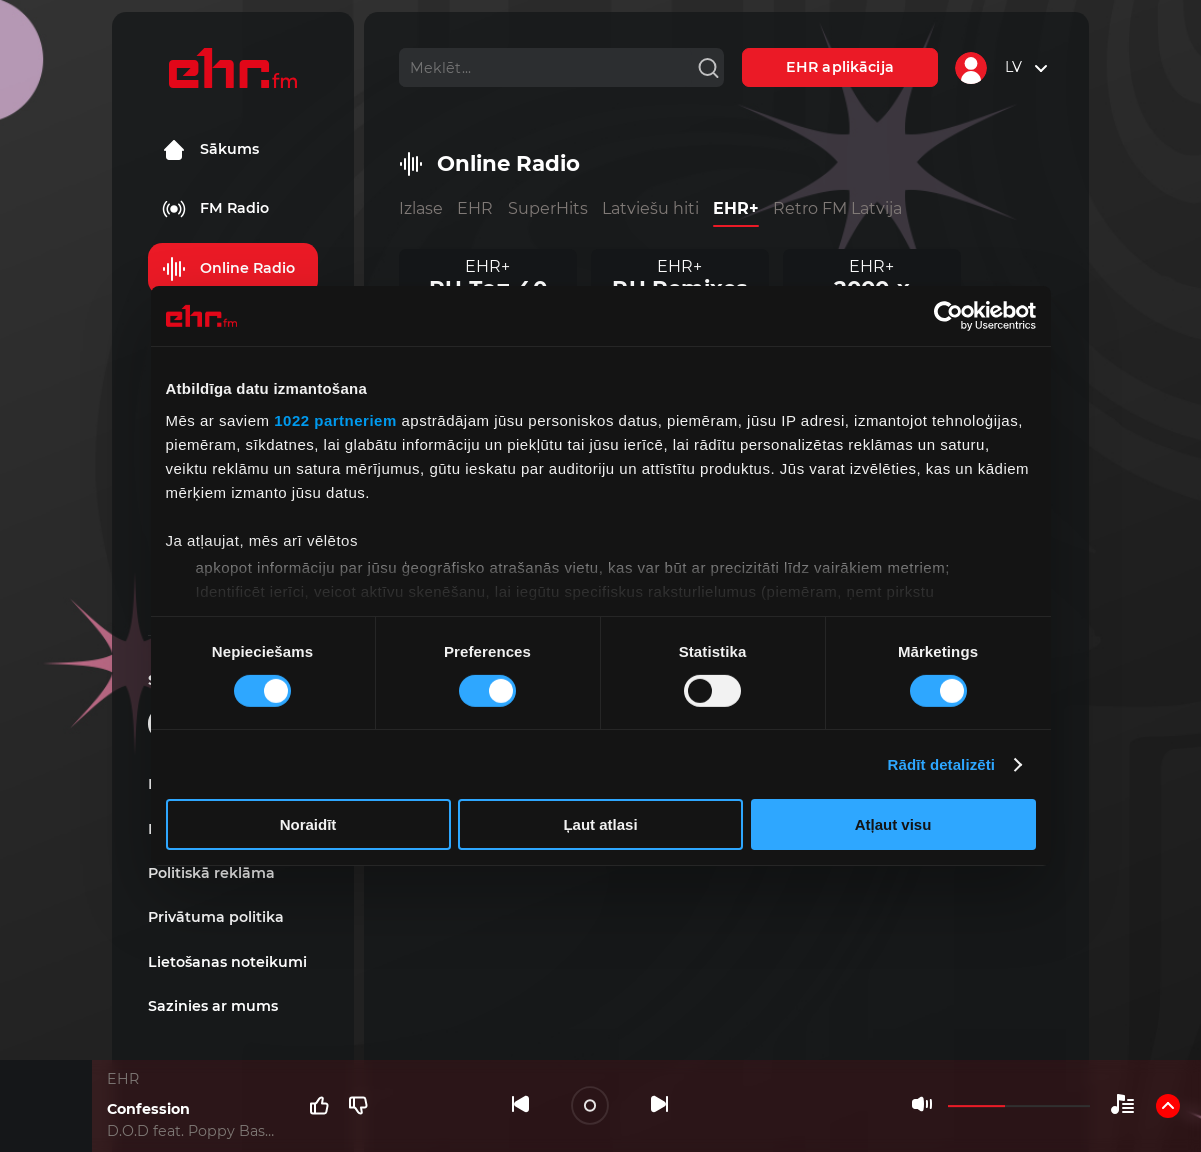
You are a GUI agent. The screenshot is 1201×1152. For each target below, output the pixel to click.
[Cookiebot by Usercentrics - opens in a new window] (948, 316)
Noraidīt (308, 824)
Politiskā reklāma (211, 873)
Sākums (210, 150)
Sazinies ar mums (213, 1006)
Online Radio (228, 269)
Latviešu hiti (650, 208)
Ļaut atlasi (600, 824)
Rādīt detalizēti (941, 764)
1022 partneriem (335, 419)
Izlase (421, 208)
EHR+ (736, 208)
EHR (475, 208)
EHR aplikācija (840, 67)
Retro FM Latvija (837, 208)
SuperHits (548, 208)
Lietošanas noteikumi (227, 962)
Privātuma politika (216, 917)
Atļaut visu (893, 824)
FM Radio (215, 209)
